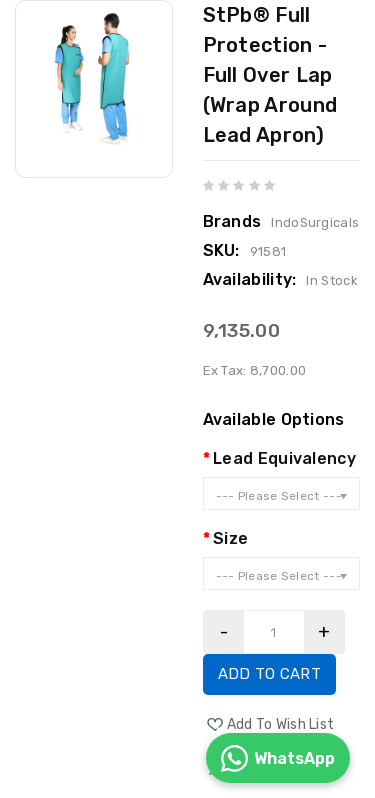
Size (230, 538)
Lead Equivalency (284, 458)
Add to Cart (269, 674)
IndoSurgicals (315, 222)
